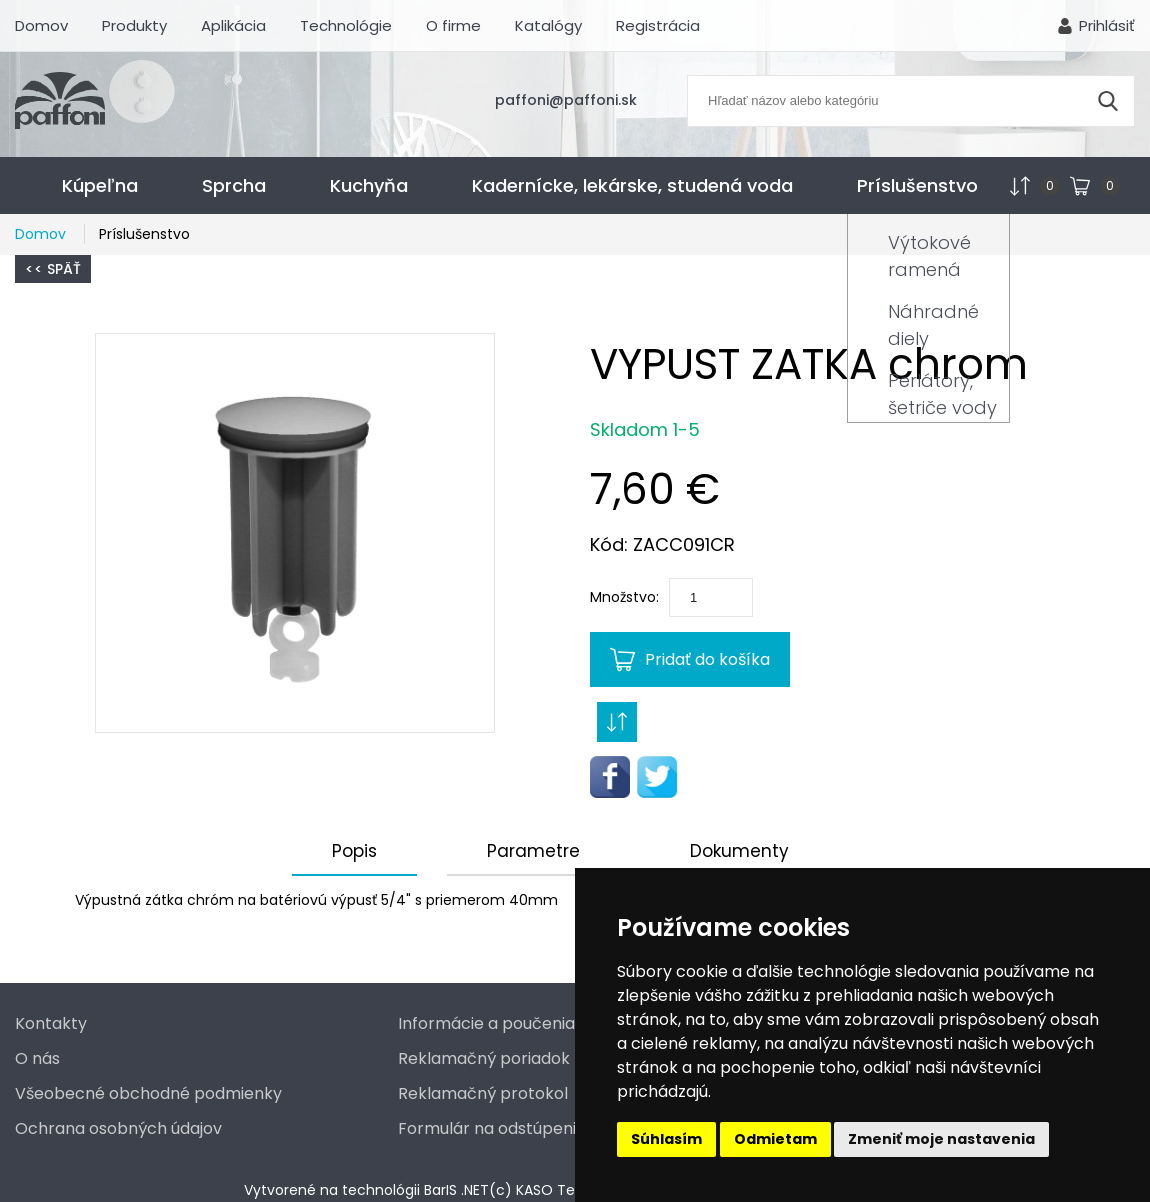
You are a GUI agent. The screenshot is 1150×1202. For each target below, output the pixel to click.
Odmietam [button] (775, 1139)
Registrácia (658, 25)
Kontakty (51, 1023)
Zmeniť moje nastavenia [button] (941, 1139)
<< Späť (53, 269)
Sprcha (234, 185)
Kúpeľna (100, 185)
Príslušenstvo (917, 185)
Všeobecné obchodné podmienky (148, 1093)
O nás (37, 1058)
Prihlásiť (1107, 25)
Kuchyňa (369, 185)
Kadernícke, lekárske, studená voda (632, 185)
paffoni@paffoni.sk (566, 100)
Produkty (134, 25)
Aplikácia (233, 25)
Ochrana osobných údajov (118, 1128)
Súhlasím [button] (666, 1139)
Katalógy (548, 25)
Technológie (346, 25)
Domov (41, 25)
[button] (295, 533)
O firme (453, 25)
